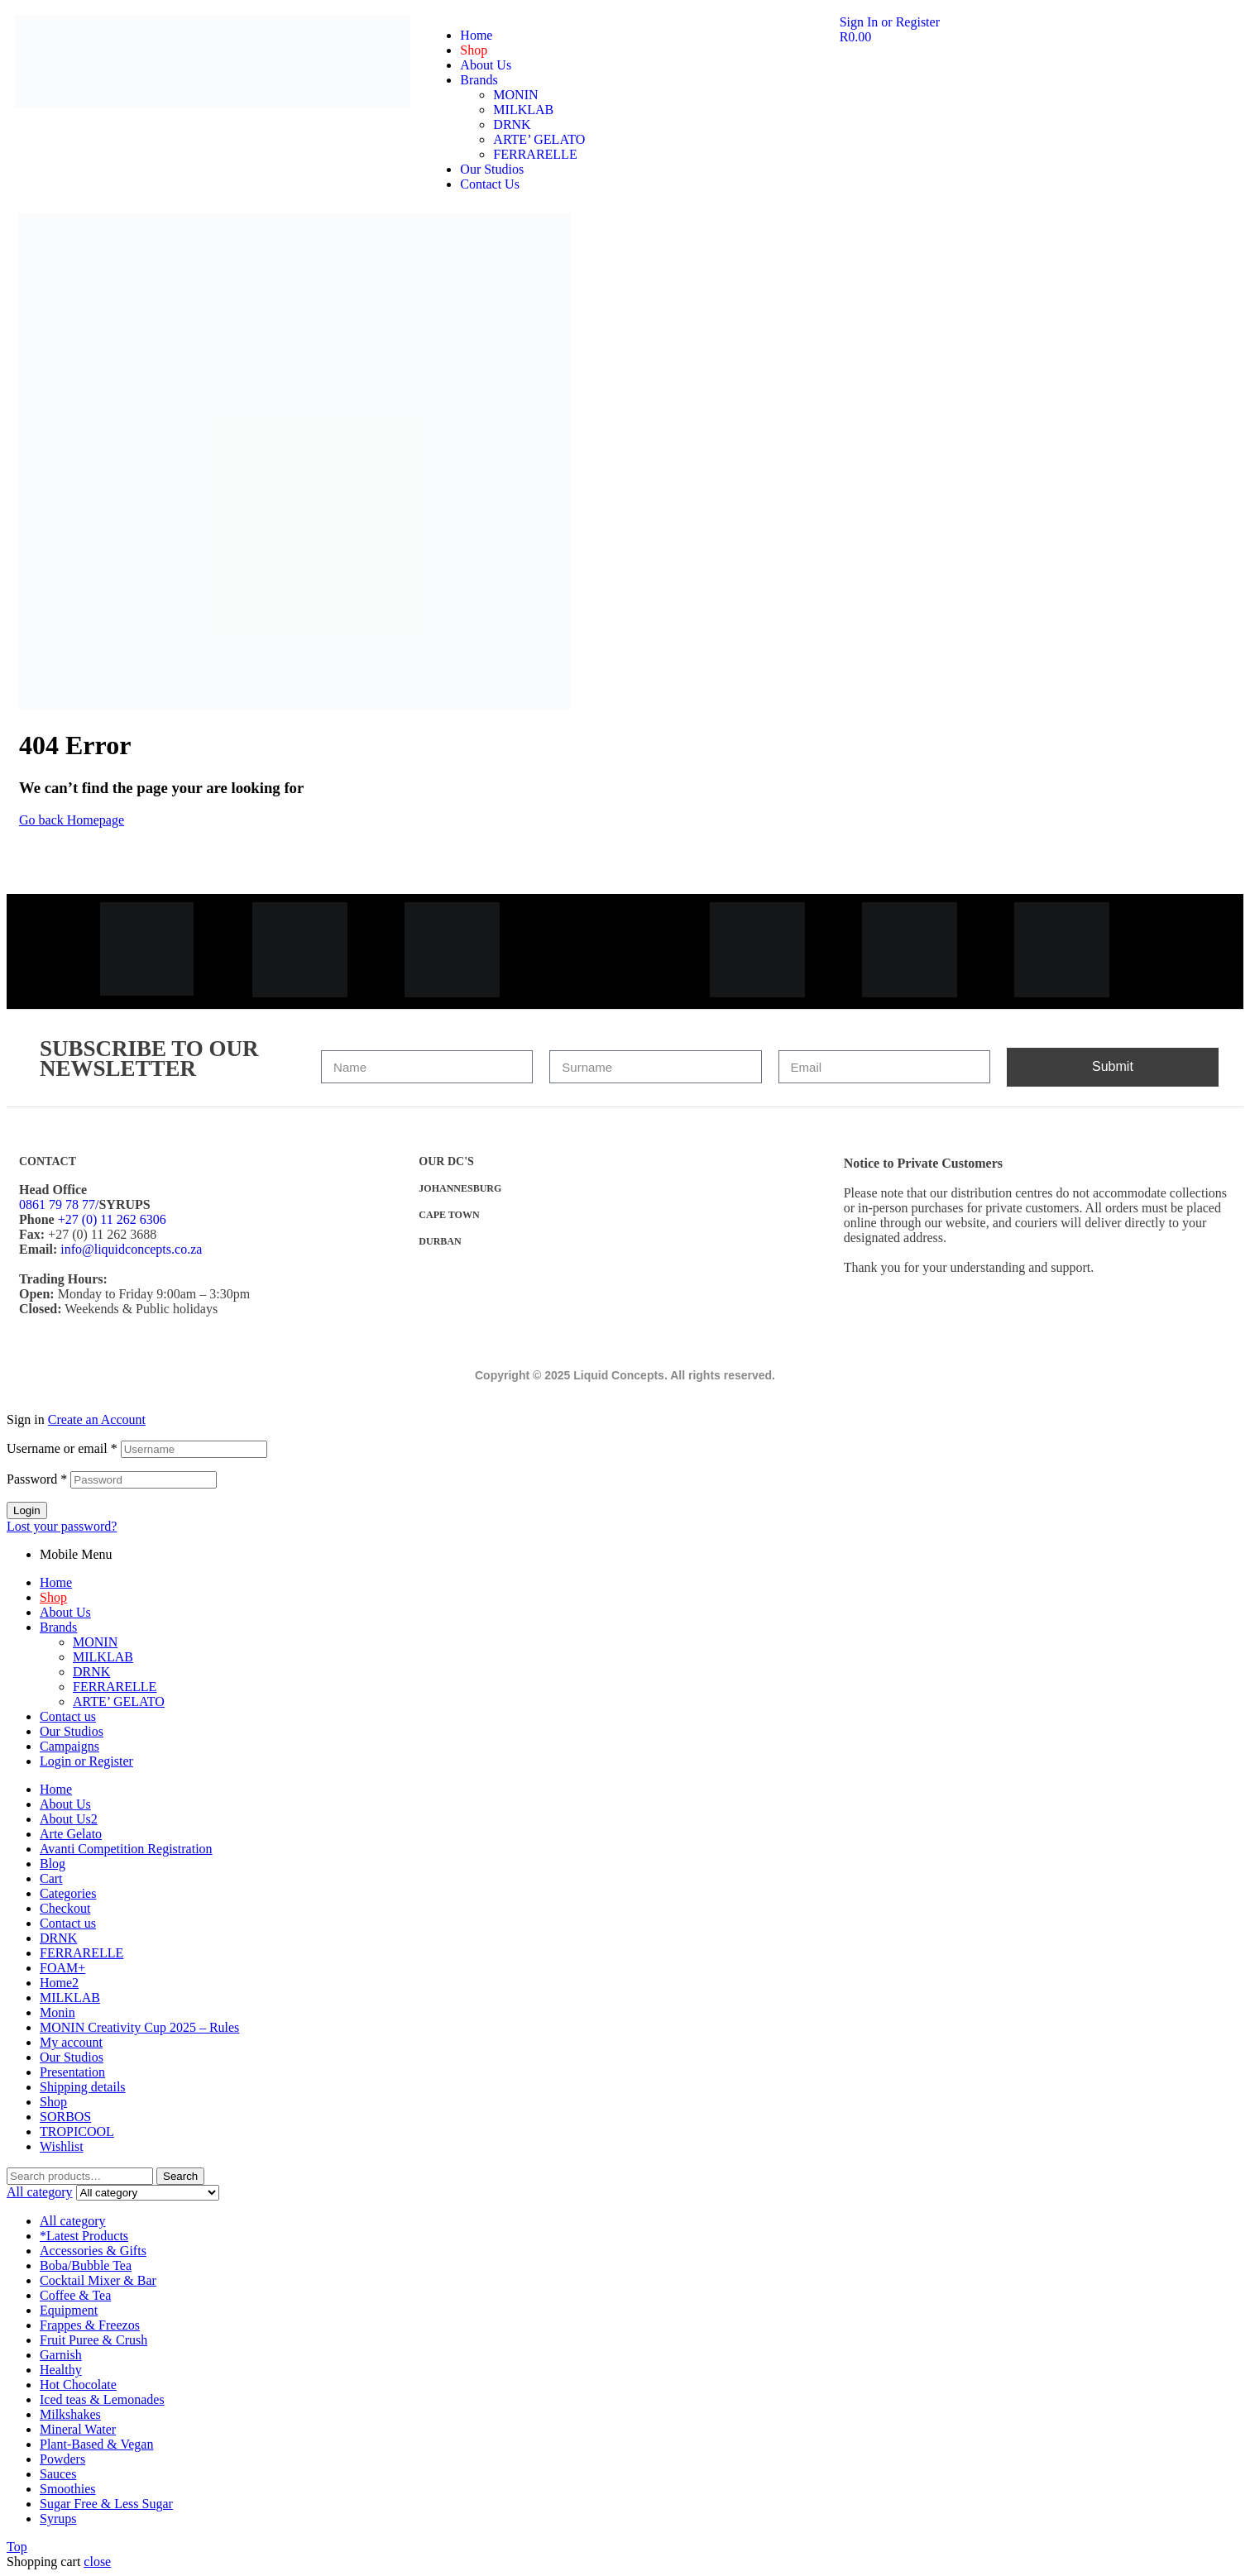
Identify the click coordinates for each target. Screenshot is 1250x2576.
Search (180, 2176)
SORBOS (65, 2117)
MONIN (95, 1642)
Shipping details (83, 2087)
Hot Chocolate (78, 2385)
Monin (57, 2012)
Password (37, 1479)
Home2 (59, 1983)
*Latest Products (84, 2236)
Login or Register (86, 1761)
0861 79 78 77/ (58, 1204)
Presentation (72, 2072)
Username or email (62, 1448)
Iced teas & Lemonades (102, 2399)
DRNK (91, 1672)
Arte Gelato (71, 1834)
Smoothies (68, 2489)
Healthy (61, 2370)
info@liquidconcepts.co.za (131, 1249)
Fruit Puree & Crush (93, 2340)
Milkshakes (70, 2414)
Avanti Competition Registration (126, 1849)
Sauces (58, 2474)
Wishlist (62, 2146)
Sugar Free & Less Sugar (106, 2504)
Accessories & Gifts (93, 2251)
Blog (52, 1864)
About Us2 (69, 1819)
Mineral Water (78, 2429)
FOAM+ (62, 1968)
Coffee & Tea (75, 2295)
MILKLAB (103, 1657)
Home (56, 1582)
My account (71, 2042)
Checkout (65, 1908)
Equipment (69, 2310)
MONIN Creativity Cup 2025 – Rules (139, 2027)
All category (73, 2221)
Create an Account (97, 1419)
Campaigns (69, 1746)
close (97, 2561)
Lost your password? (62, 1526)
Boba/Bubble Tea (86, 2265)
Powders (62, 2459)
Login (27, 1510)
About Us (65, 1612)
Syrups (58, 2518)
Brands (58, 1627)
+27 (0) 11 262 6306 (112, 1219)
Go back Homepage (71, 820)
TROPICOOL (77, 2131)
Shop (53, 1597)
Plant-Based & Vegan (96, 2444)
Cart (51, 1878)
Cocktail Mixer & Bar (98, 2280)
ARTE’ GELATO (119, 1701)
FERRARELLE (114, 1687)
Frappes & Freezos (90, 2325)
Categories (68, 1893)
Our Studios (71, 1731)
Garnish (61, 2355)
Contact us (68, 1716)
